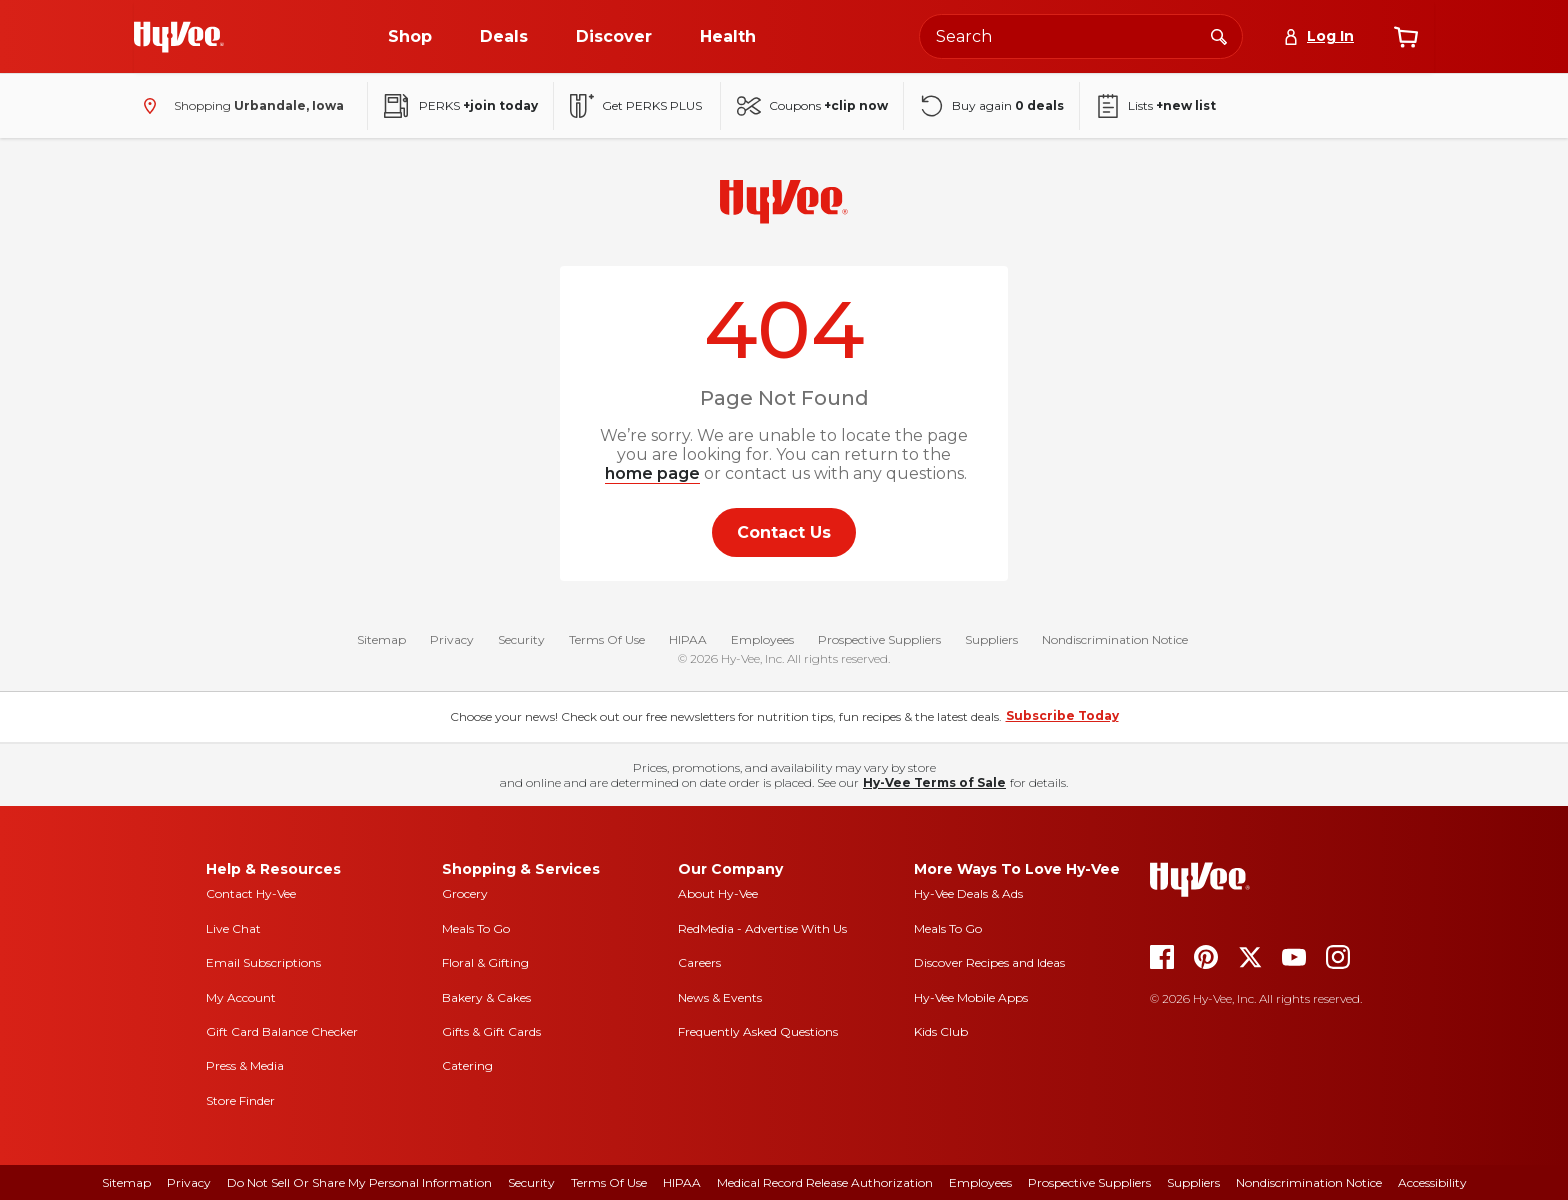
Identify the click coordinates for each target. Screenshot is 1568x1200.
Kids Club (941, 1031)
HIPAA (688, 639)
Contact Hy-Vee (251, 893)
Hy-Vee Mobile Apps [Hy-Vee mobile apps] (971, 997)
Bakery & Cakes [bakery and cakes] (486, 997)
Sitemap (381, 639)
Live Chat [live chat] (233, 928)
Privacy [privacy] (189, 1182)
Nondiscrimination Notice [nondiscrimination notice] (1309, 1182)
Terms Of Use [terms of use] (609, 1182)
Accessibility (1432, 1182)
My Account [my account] (241, 997)
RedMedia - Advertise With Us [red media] (762, 928)
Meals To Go (476, 928)
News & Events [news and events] (720, 997)
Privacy (452, 639)
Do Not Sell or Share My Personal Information (359, 1182)
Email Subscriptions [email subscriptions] (263, 962)
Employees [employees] (980, 1182)
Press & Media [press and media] (245, 1065)
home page (652, 473)
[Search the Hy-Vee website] (1081, 36)
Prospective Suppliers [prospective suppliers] (1089, 1182)
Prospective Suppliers (879, 639)
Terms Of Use (607, 639)
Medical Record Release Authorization (825, 1182)
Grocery (465, 893)
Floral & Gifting (485, 962)
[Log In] (1318, 36)
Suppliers (991, 639)
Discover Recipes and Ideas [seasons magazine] (989, 962)
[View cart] (1406, 37)
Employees (762, 639)
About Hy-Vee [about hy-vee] (718, 893)
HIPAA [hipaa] (682, 1182)
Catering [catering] (467, 1065)
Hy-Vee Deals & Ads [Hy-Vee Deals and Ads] (968, 893)
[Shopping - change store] (239, 106)
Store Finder (240, 1100)
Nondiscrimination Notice (1115, 639)
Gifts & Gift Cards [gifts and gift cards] (491, 1031)
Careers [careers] (699, 962)
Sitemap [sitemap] (126, 1182)
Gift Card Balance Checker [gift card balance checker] (282, 1031)
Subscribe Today (1062, 715)
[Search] (1219, 36)
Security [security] (531, 1182)
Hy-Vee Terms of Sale (934, 782)
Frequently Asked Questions (758, 1031)
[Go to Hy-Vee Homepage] (179, 37)
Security (521, 639)
